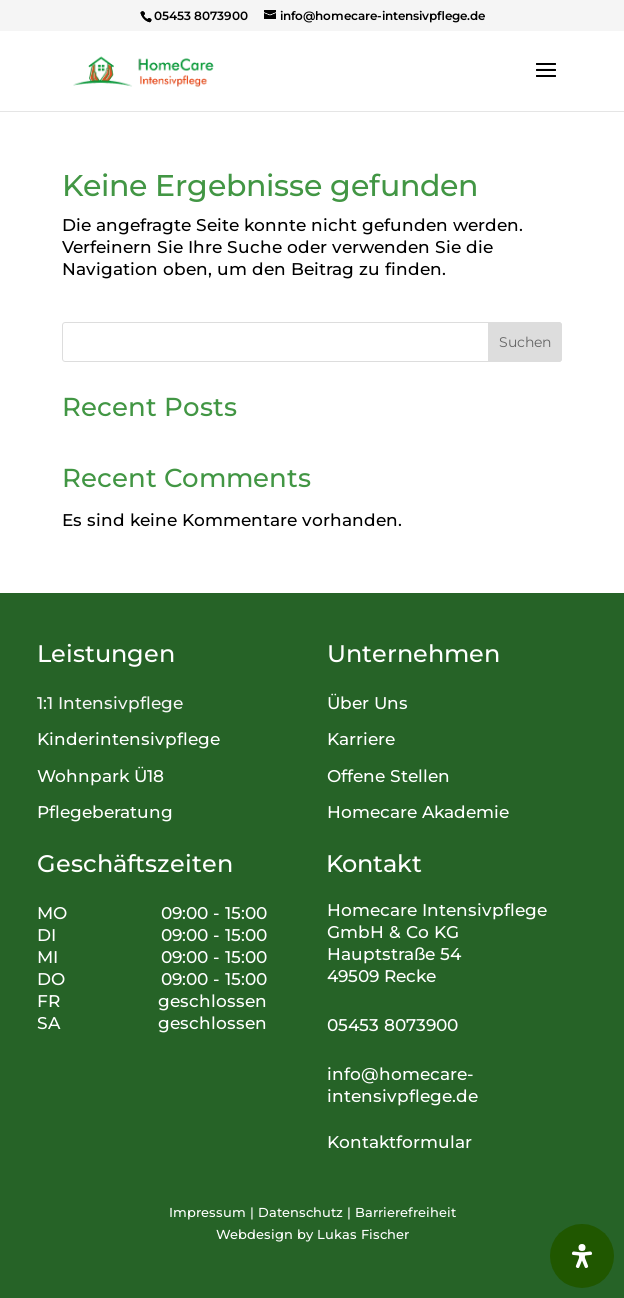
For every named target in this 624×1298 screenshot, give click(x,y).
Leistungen (106, 653)
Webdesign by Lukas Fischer (312, 1234)
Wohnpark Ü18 (100, 776)
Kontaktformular (399, 1142)
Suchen (525, 342)
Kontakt (374, 863)
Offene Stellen (388, 776)
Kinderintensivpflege (128, 739)
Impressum (207, 1212)
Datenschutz (300, 1212)
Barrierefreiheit (405, 1212)
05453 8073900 (392, 1025)
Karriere (361, 739)
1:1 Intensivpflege (110, 703)
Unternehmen (413, 653)
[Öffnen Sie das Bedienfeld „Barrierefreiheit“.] (582, 1256)
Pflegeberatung (105, 812)
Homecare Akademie (418, 812)
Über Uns (367, 703)
